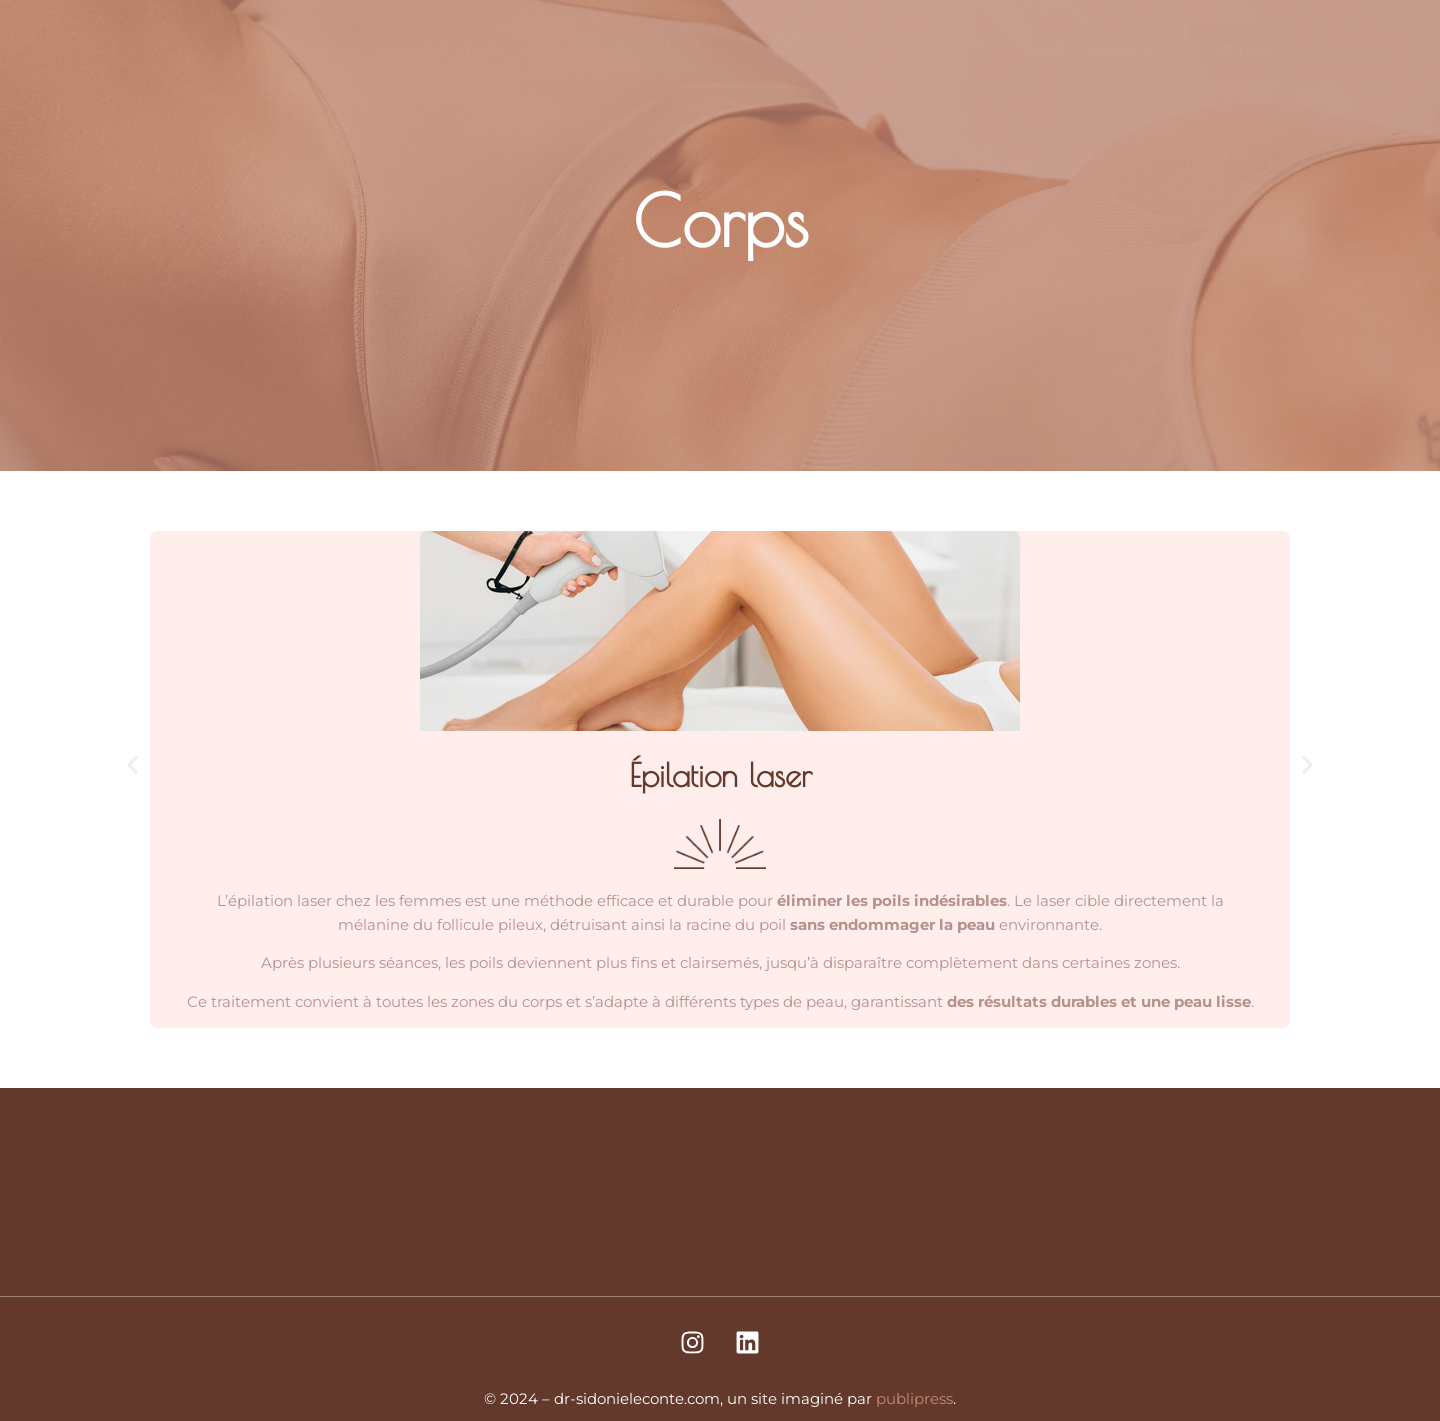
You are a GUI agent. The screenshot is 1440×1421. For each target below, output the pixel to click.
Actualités (1123, 49)
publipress (914, 1398)
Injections (410, 49)
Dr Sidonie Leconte (932, 49)
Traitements (309, 49)
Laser (486, 49)
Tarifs (1046, 49)
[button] (132, 764)
